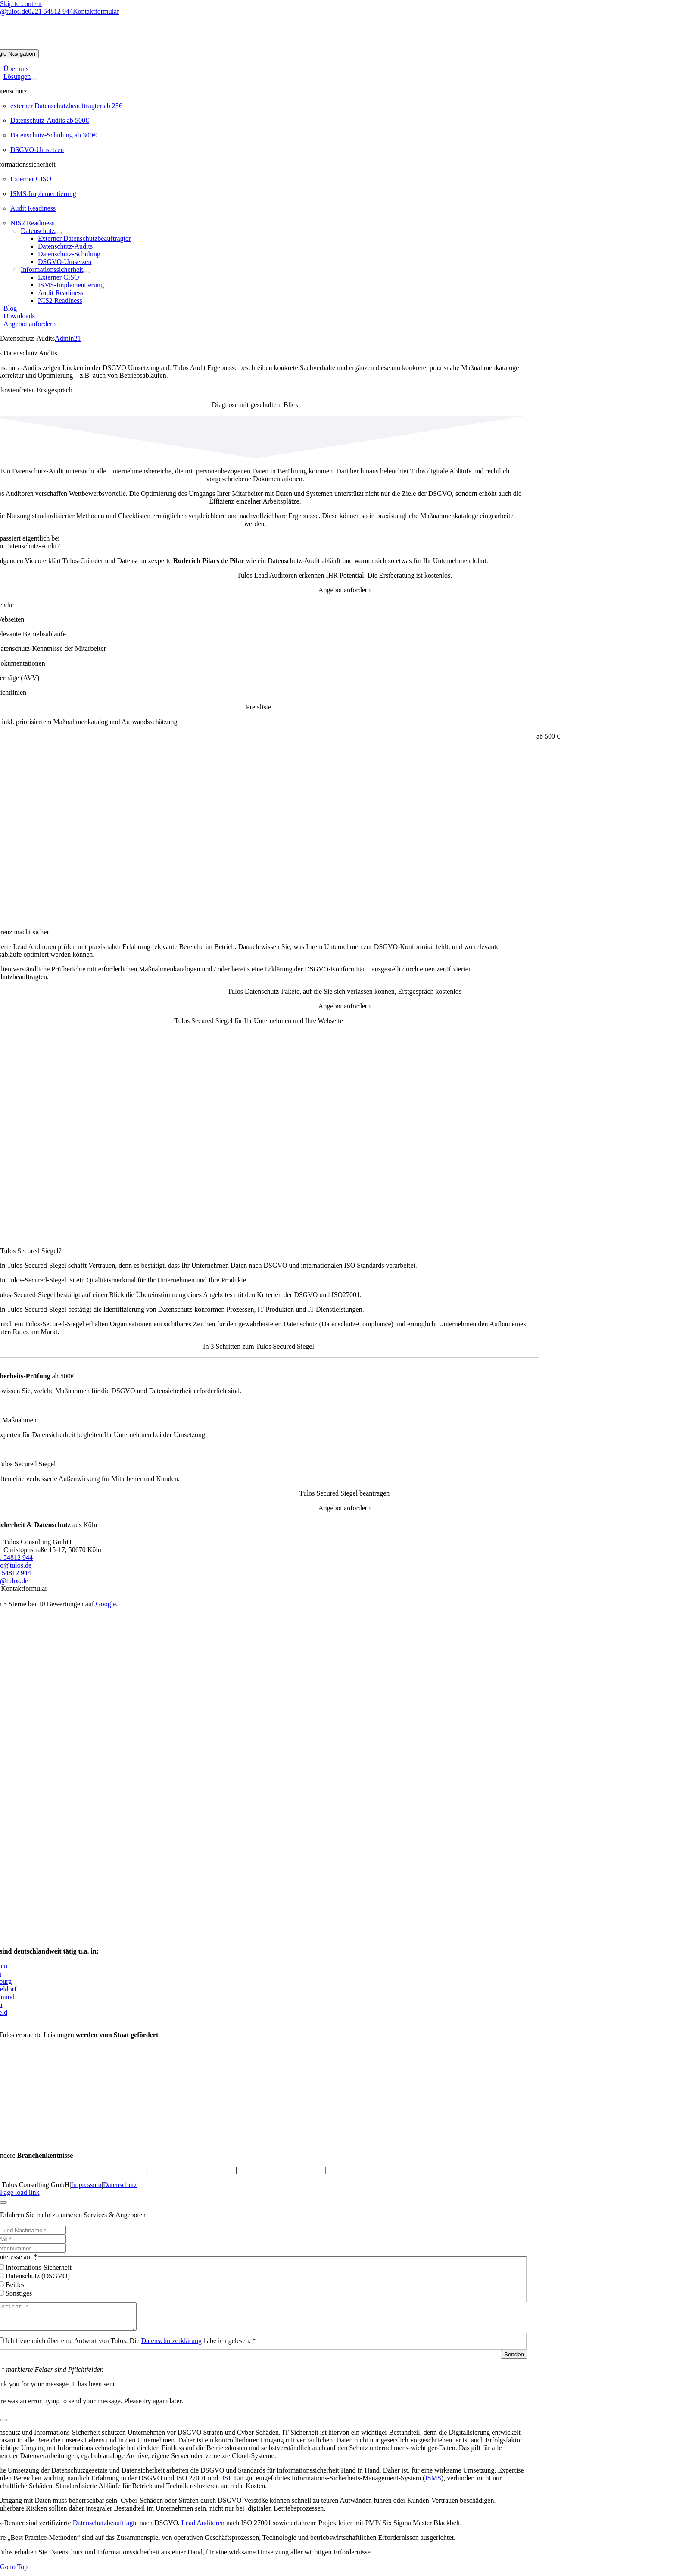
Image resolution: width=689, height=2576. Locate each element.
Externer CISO (31, 179)
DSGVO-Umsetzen (37, 149)
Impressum (86, 2184)
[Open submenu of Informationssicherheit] (86, 272)
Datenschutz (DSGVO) (38, 2276)
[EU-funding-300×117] (471, 2140)
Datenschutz (120, 2184)
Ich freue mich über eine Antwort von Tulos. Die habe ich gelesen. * (130, 2345)
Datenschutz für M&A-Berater (280, 2170)
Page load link (20, 2192)
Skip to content (21, 3)
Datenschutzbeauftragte (105, 2528)
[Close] (3, 2202)
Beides (15, 2284)
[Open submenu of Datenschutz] (58, 233)
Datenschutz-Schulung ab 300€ (53, 135)
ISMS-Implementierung (43, 193)
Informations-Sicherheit (39, 2267)
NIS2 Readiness (32, 223)
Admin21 (68, 338)
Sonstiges (19, 2293)
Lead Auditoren (202, 2528)
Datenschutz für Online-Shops (192, 2170)
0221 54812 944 (50, 11)
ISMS (433, 2483)
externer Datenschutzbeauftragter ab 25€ (66, 105)
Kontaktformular (96, 11)
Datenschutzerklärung (171, 2345)
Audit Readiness (33, 208)
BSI (225, 2483)
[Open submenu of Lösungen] (34, 79)
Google (106, 1604)
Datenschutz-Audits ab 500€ (49, 120)
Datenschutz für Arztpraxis (365, 2170)
